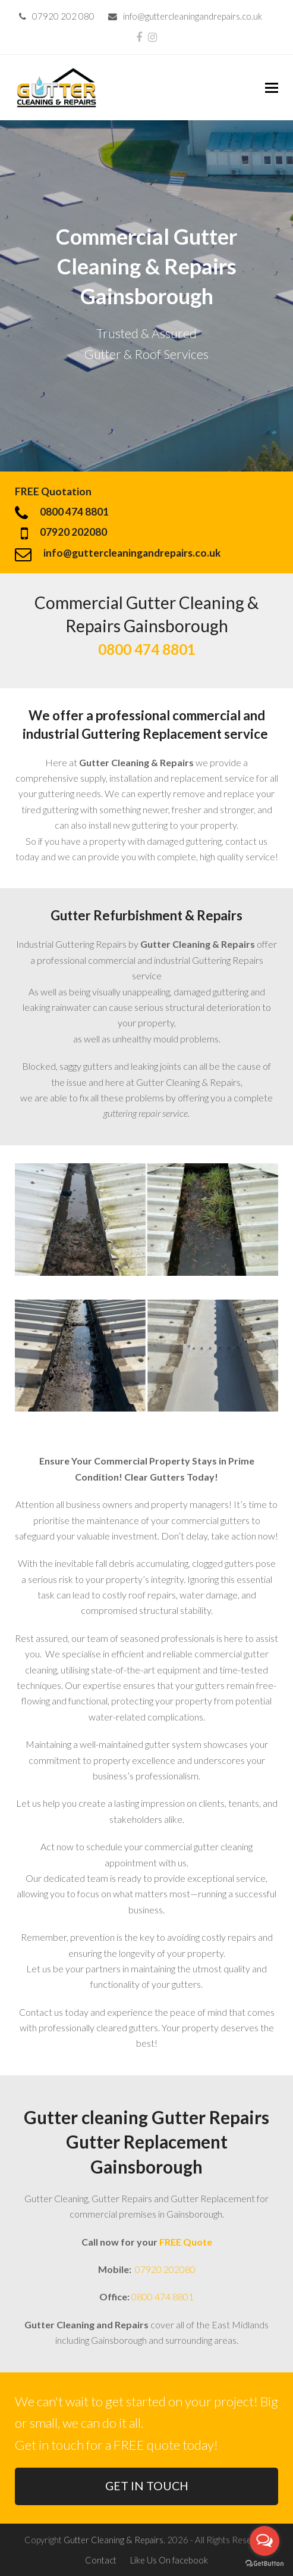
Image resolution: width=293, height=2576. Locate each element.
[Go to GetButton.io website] (264, 2564)
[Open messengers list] (264, 2541)
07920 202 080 (63, 16)
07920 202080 (164, 2269)
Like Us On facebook (169, 2560)
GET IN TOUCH (146, 2486)
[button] (271, 87)
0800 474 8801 (162, 2296)
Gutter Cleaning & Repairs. (114, 2539)
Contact (100, 2560)
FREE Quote (185, 2241)
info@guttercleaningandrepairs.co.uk (192, 16)
